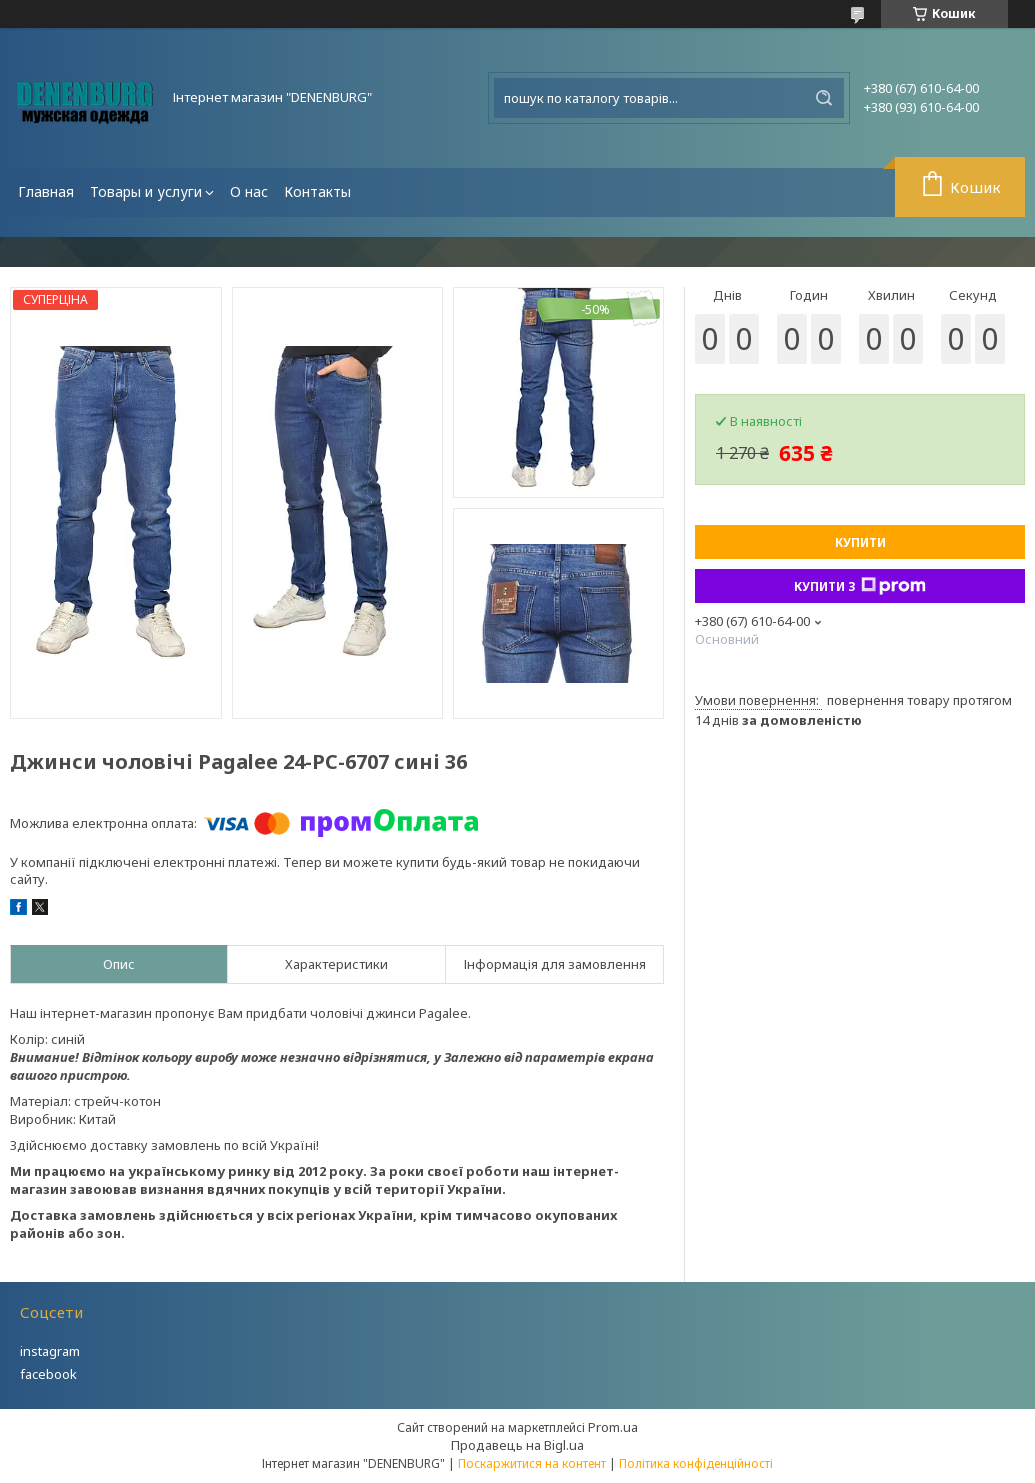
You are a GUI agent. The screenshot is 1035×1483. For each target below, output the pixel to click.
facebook (48, 1374)
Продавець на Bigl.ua (517, 1445)
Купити (860, 542)
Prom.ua (613, 1427)
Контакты (317, 191)
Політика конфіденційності (696, 1463)
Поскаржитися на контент (532, 1463)
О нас (249, 191)
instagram (50, 1351)
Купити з (860, 586)
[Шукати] (824, 98)
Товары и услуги (146, 191)
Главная (46, 191)
